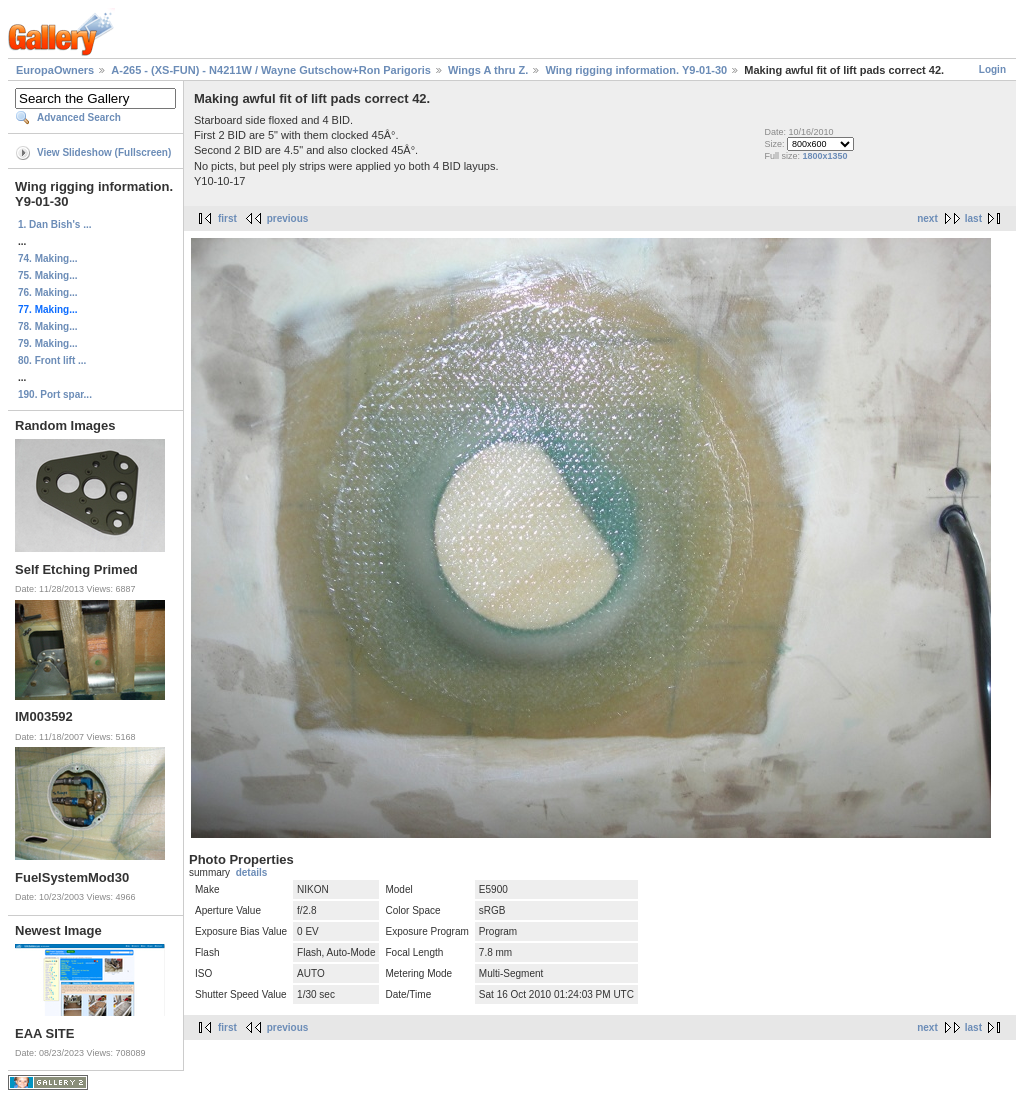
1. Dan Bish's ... (55, 224)
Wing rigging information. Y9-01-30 (636, 70)
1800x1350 (824, 156)
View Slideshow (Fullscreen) (104, 152)
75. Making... (47, 275)
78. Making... (47, 326)
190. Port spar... (55, 394)
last (973, 218)
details (252, 872)
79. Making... (47, 343)
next (927, 218)
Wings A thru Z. (488, 70)
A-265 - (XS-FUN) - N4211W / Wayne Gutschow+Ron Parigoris (271, 70)
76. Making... (47, 292)
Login (992, 69)
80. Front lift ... (52, 360)
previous (288, 218)
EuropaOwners (55, 70)
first (227, 218)
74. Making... (47, 258)
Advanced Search (79, 117)
